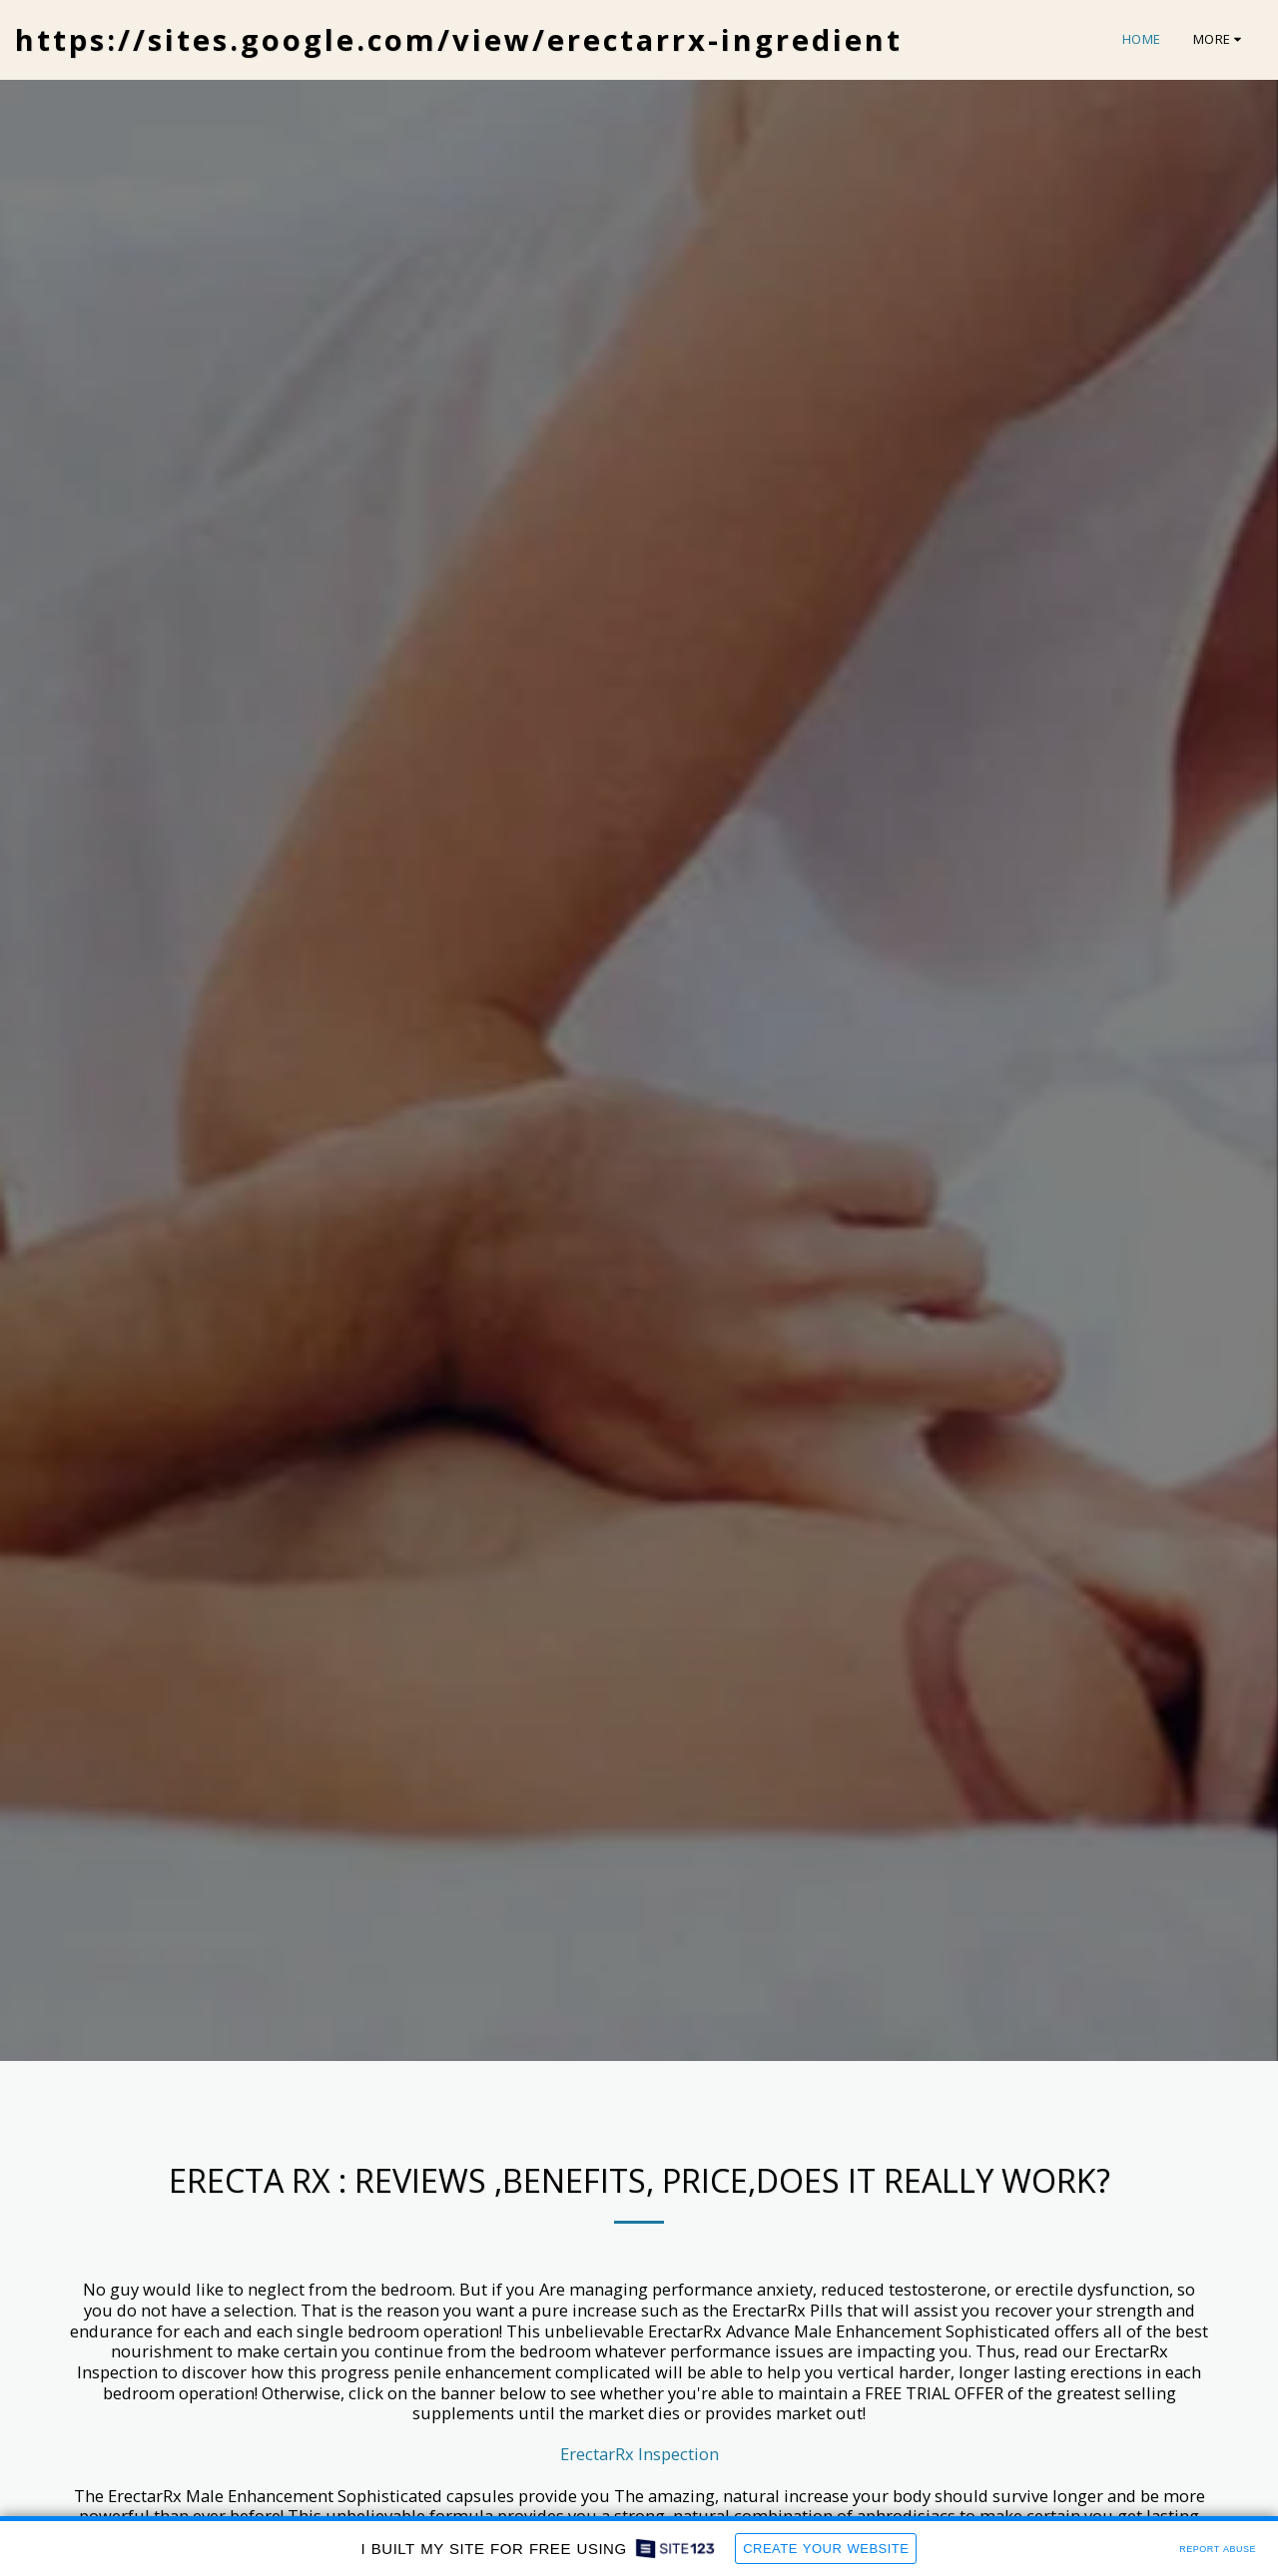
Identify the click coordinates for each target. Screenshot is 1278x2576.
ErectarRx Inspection (639, 2453)
